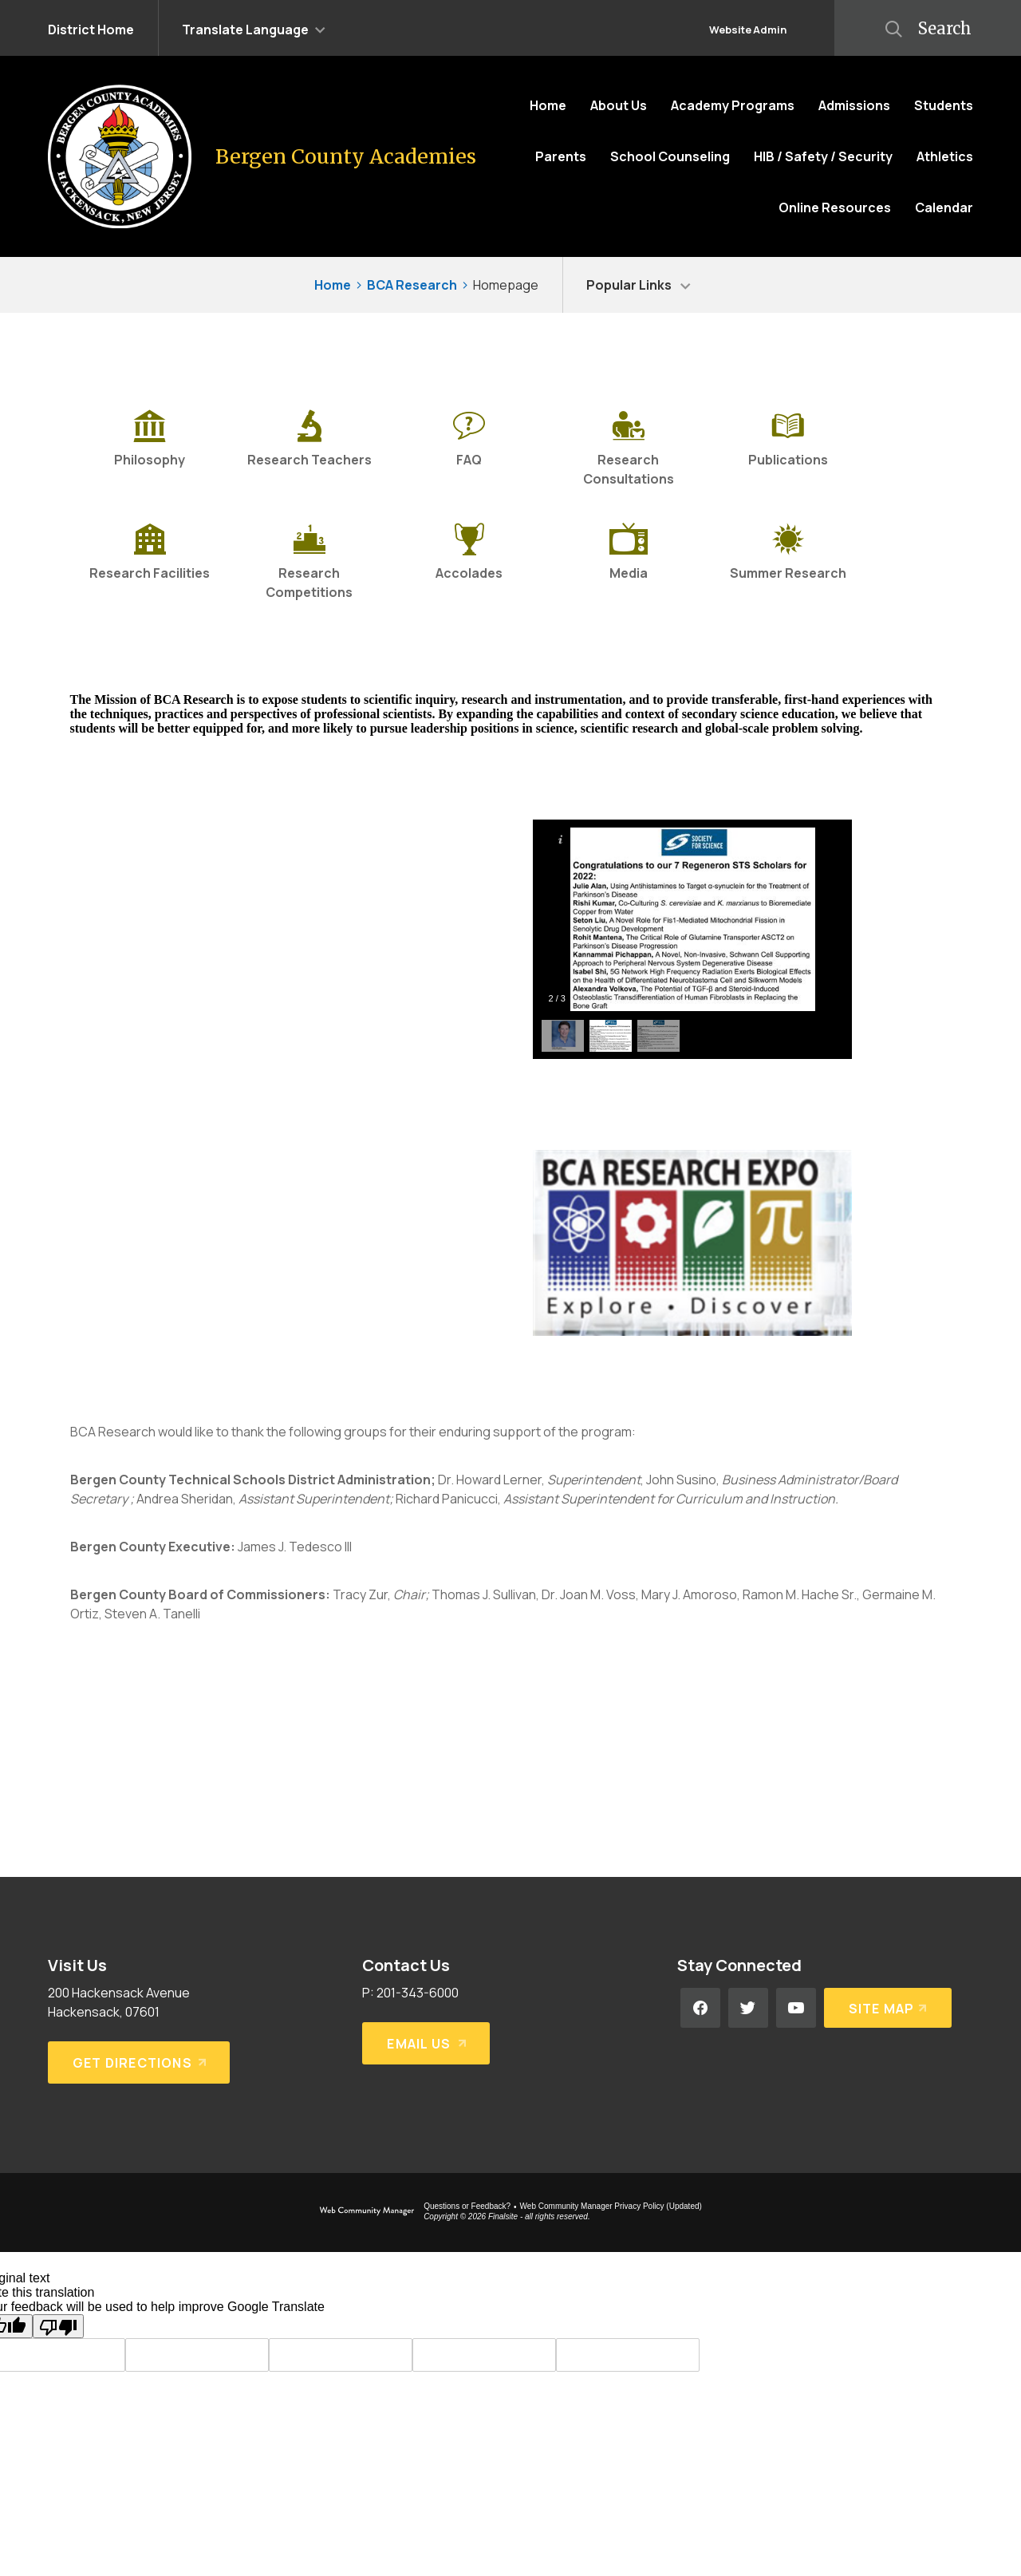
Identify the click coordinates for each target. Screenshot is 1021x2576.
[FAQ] (469, 449)
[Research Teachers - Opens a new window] (309, 449)
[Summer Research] (788, 563)
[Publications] (788, 449)
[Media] (628, 563)
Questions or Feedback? (467, 2206)
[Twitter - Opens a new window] (748, 2008)
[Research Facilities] (150, 563)
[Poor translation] (58, 2326)
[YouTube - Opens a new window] (796, 2008)
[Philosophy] (150, 449)
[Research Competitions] (309, 563)
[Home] (548, 105)
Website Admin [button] (747, 29)
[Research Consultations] (628, 449)
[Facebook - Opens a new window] (700, 2008)
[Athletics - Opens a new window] (945, 156)
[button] (254, 28)
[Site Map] (888, 2008)
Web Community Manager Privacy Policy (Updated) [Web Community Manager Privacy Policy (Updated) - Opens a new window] (611, 2206)
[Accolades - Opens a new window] (469, 563)
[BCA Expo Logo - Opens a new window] (692, 1331)
